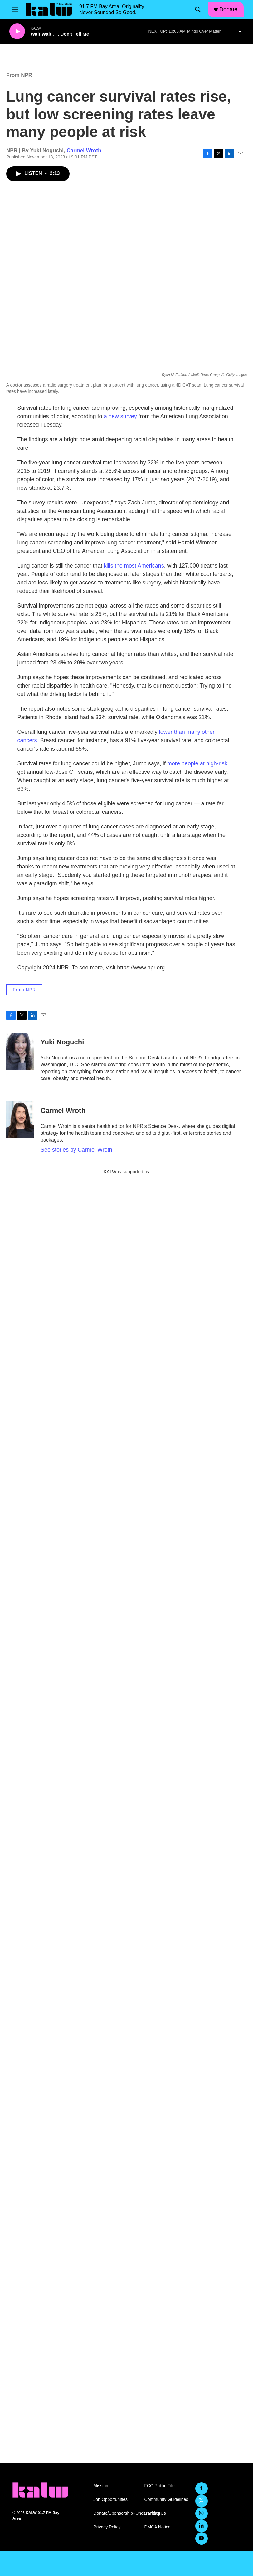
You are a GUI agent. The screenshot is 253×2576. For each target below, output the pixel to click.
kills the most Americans (133, 566)
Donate (228, 9)
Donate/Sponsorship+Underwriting (116, 2513)
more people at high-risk (197, 763)
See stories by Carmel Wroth (76, 1150)
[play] (17, 31)
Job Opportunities (110, 2499)
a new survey (119, 416)
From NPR (19, 75)
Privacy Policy (106, 2527)
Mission (100, 2485)
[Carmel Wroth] (20, 1119)
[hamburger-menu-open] (15, 9)
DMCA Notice (157, 2527)
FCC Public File (159, 2485)
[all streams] (244, 31)
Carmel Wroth (83, 150)
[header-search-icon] (198, 9)
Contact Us (155, 2513)
